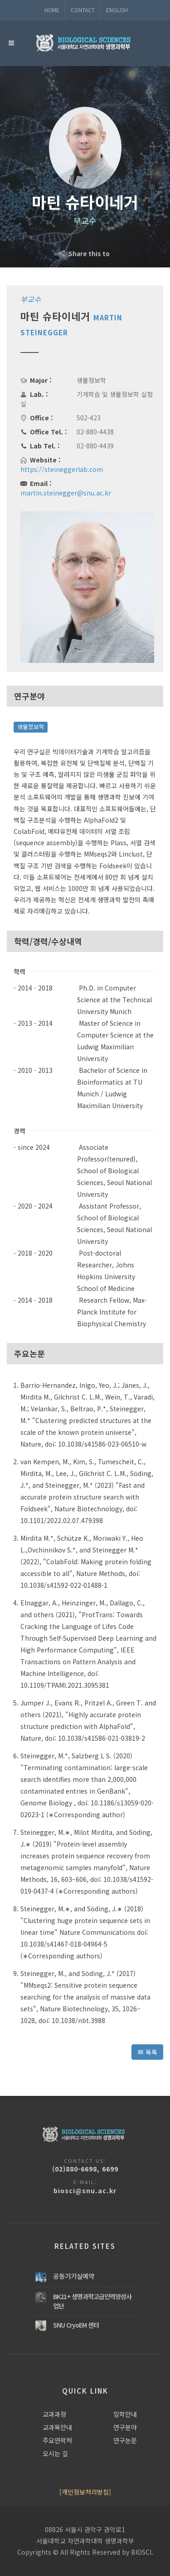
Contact (83, 10)
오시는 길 (55, 2453)
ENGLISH (117, 10)
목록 (147, 2052)
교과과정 (54, 2414)
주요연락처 (57, 2440)
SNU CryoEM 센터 (76, 2324)
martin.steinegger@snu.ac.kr (65, 492)
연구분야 (125, 2427)
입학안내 (125, 2414)
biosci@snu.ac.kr (85, 2190)
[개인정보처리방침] (85, 2491)
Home (51, 10)
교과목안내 (57, 2427)
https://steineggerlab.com (61, 469)
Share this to (85, 253)
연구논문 (125, 2440)
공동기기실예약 (73, 2276)
